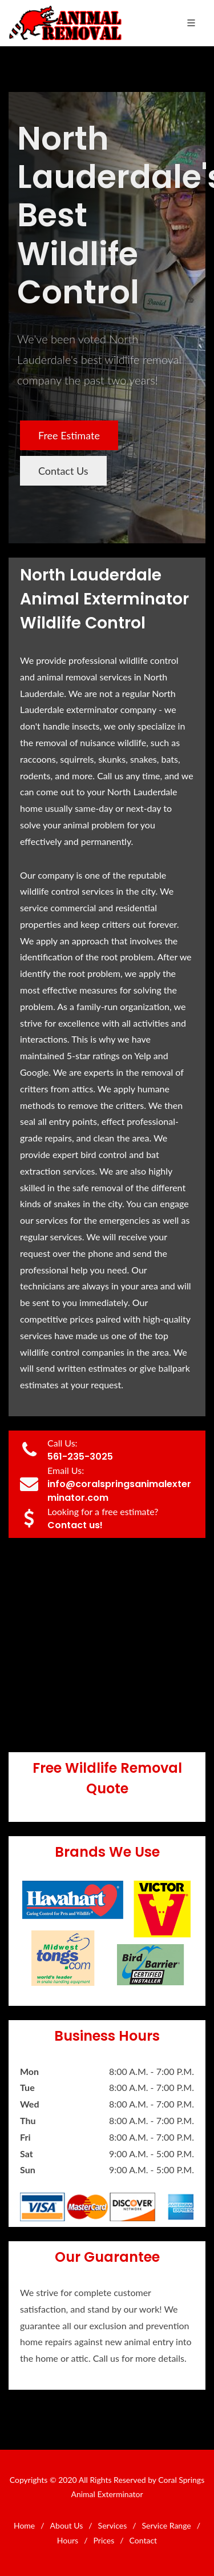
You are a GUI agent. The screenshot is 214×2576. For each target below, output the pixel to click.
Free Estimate (69, 435)
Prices (104, 2540)
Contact (144, 2540)
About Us (66, 2525)
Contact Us (63, 470)
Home (24, 2525)
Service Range (166, 2525)
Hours (67, 2540)
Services (112, 2525)
